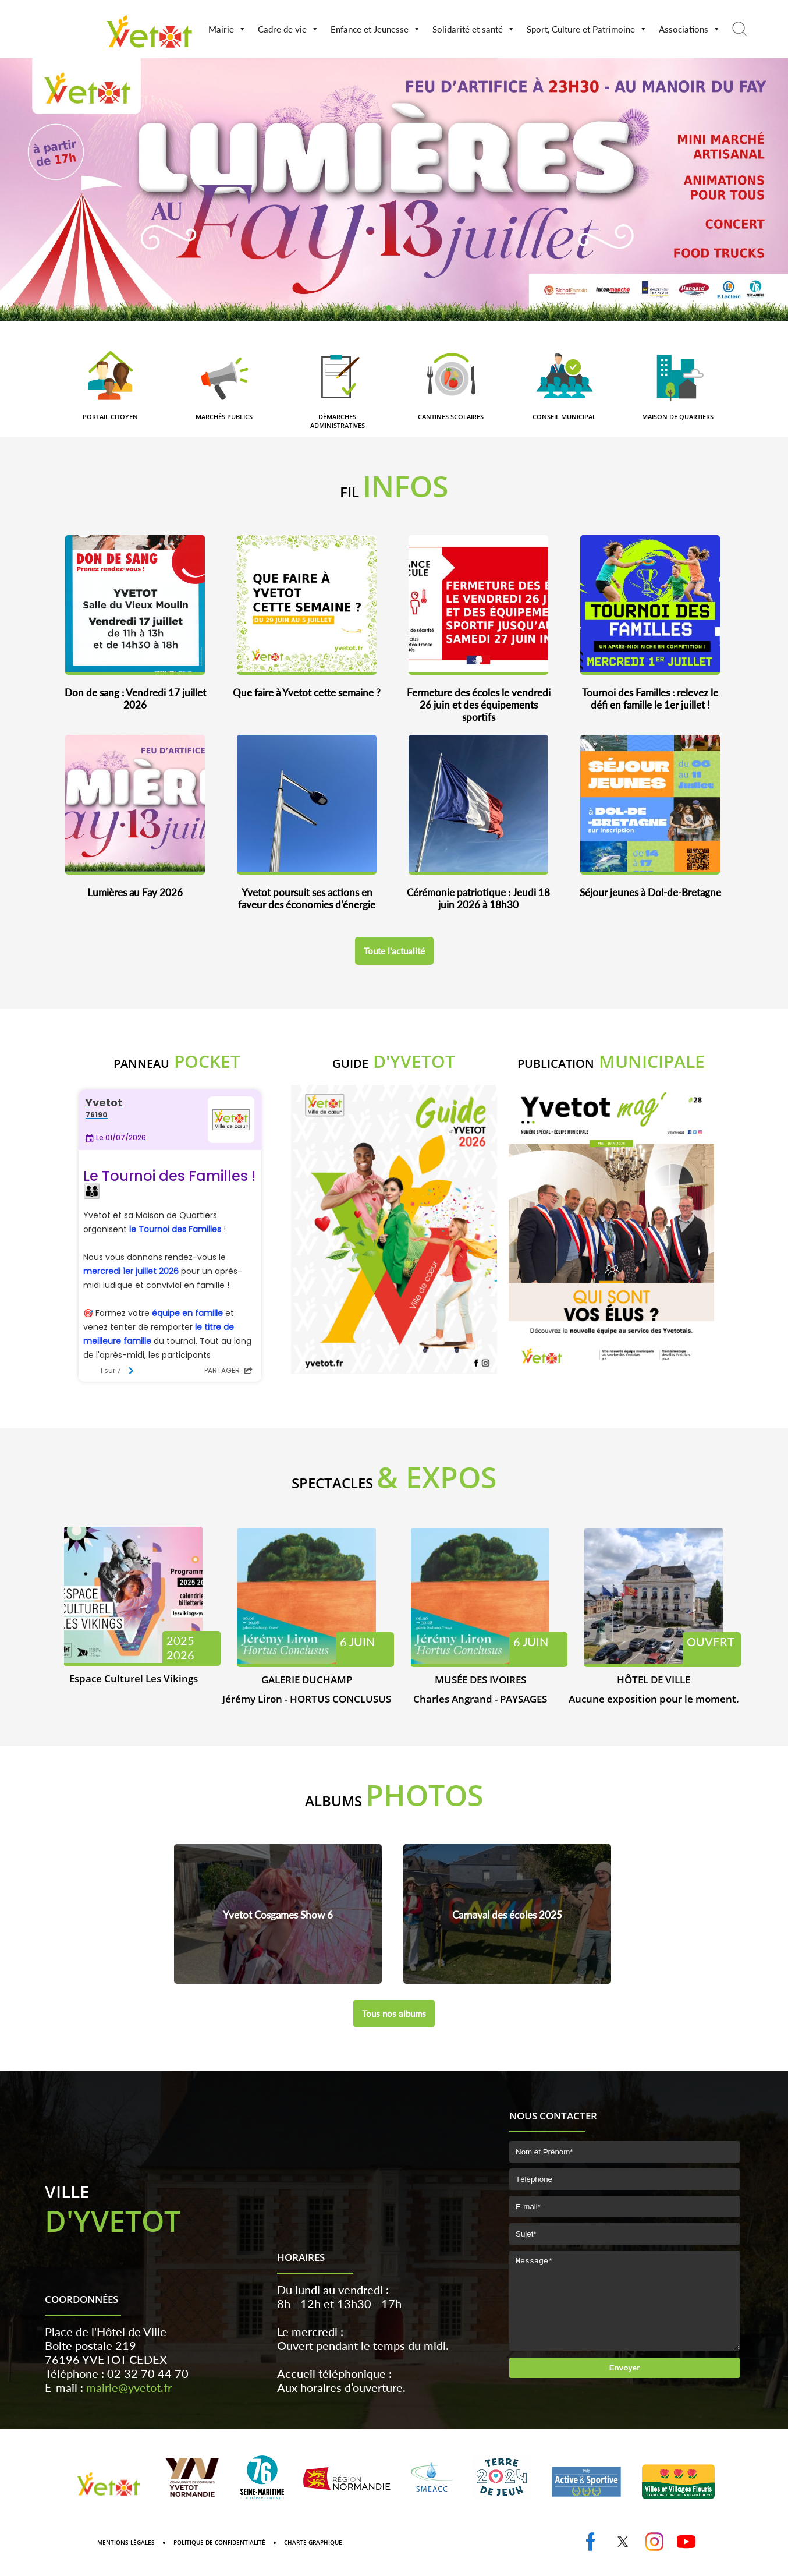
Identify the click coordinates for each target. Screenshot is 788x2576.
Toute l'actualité (394, 951)
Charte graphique (313, 2560)
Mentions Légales (126, 2560)
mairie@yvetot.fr (129, 2405)
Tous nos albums (394, 2013)
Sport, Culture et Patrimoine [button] (587, 29)
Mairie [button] (227, 29)
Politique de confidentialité (219, 2560)
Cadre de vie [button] (288, 29)
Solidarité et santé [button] (473, 29)
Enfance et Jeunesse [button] (376, 29)
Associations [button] (689, 29)
